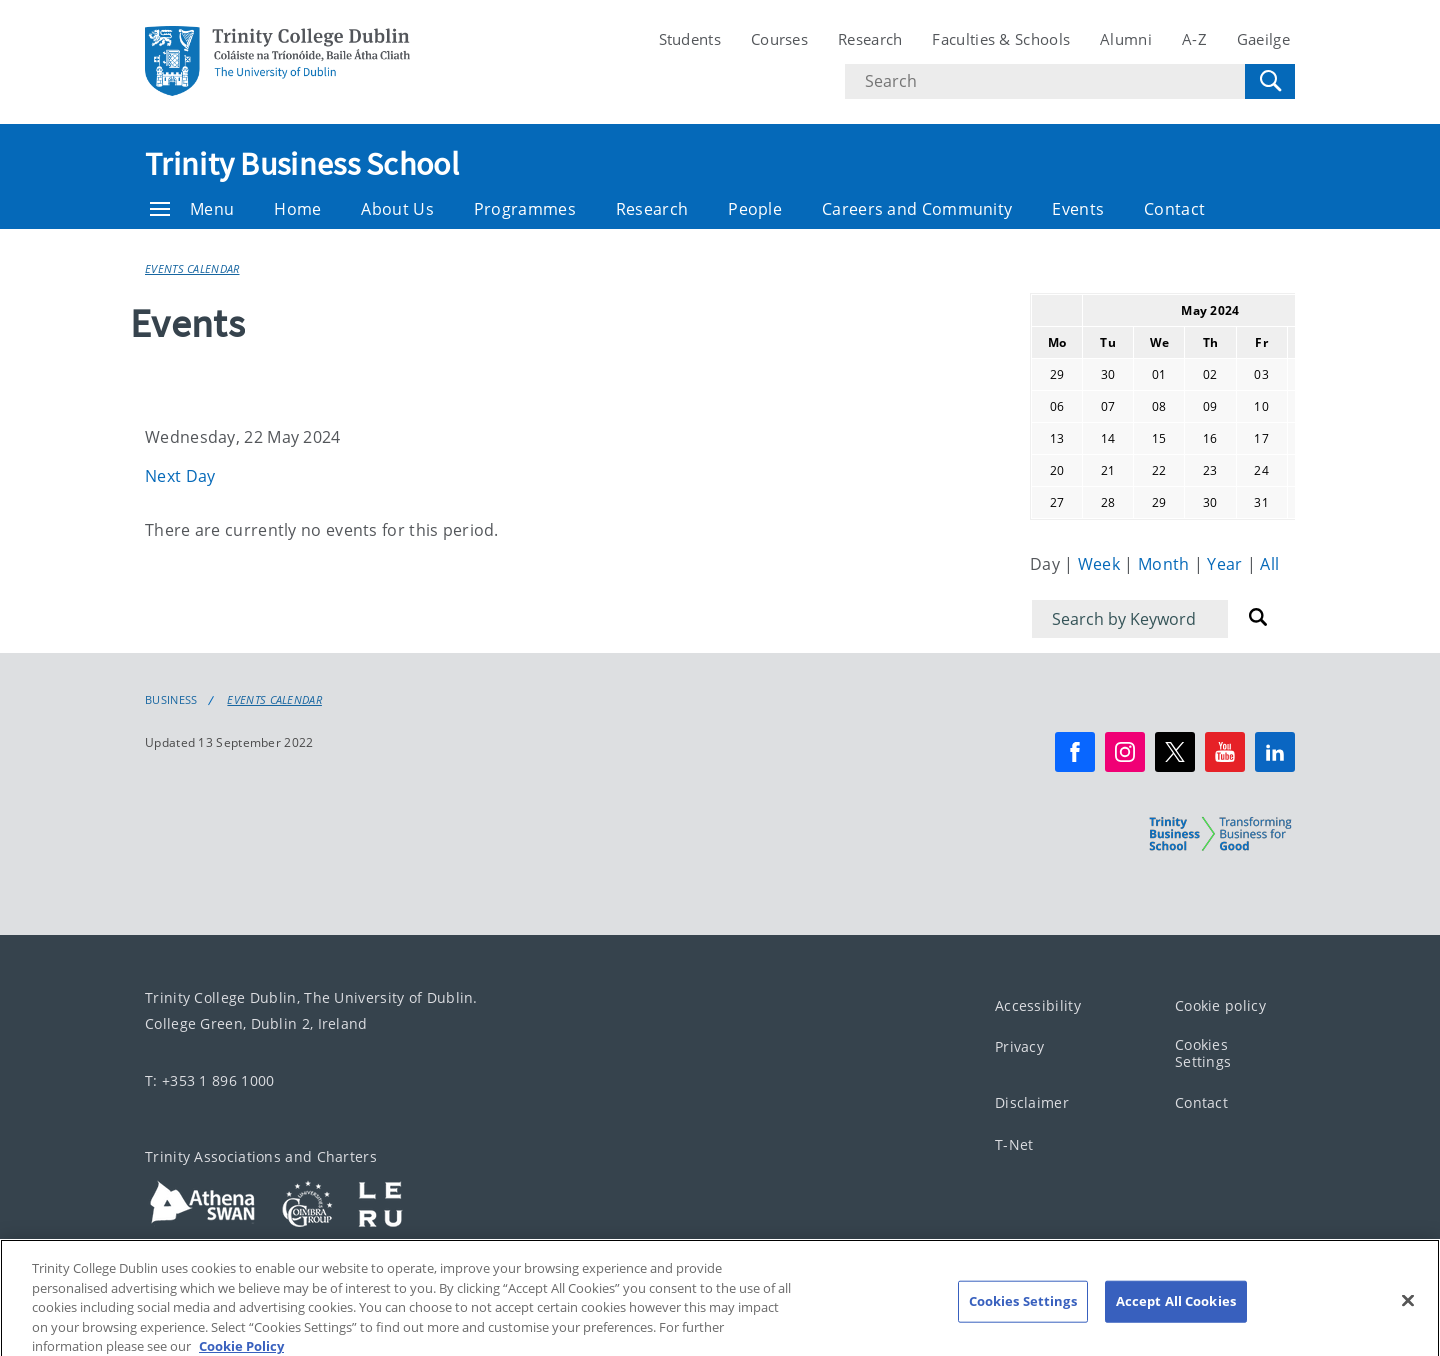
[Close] (1408, 1316)
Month (1166, 564)
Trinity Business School (302, 164)
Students (690, 39)
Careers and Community (917, 209)
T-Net (1014, 1144)
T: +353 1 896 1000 (209, 1080)
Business (171, 700)
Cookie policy (1220, 1005)
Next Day (180, 476)
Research (870, 39)
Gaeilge (1263, 39)
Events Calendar (192, 268)
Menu (192, 209)
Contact (1174, 209)
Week (1101, 564)
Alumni (1126, 39)
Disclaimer (1032, 1103)
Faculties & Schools (1001, 39)
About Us (397, 209)
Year (1227, 564)
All (1269, 564)
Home (297, 209)
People (755, 209)
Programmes (525, 209)
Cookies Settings (1203, 1054)
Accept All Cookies (1176, 1316)
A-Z (1194, 39)
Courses (779, 39)
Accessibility (1038, 1005)
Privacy (1019, 1047)
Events (1078, 209)
